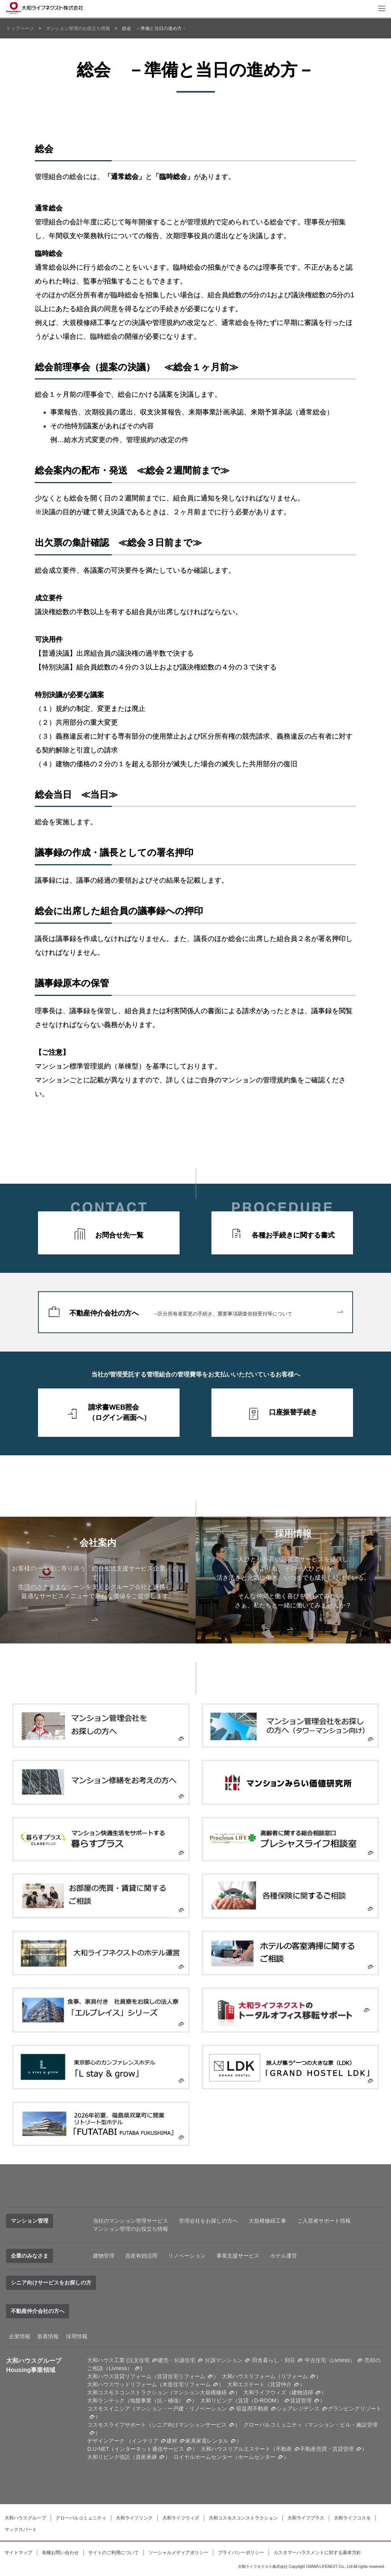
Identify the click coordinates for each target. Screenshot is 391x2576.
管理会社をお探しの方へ (208, 2221)
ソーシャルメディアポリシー (178, 2552)
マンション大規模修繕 (200, 2392)
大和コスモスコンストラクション (243, 2518)
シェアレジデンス (298, 2408)
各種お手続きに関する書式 (293, 1235)
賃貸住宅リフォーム (181, 2376)
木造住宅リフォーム (186, 2384)
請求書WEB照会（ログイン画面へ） (119, 1412)
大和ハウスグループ (25, 2518)
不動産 (284, 2449)
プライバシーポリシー (241, 2552)
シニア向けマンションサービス (189, 2425)
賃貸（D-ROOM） (260, 2400)
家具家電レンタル (206, 2441)
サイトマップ (18, 2552)
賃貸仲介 (281, 2384)
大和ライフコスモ (352, 2518)
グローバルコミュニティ (81, 2518)
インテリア (145, 2441)
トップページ (20, 28)
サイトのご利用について (113, 2552)
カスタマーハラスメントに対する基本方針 (317, 2552)
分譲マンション (224, 2360)
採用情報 (76, 2336)
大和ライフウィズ (180, 2518)
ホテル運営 (283, 2256)
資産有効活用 (141, 2256)
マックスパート (21, 2529)
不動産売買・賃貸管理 (327, 2449)
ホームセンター (257, 2457)
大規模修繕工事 (267, 2221)
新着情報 (48, 2336)
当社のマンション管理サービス (130, 2221)
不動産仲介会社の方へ (206, 1313)
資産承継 (146, 2457)
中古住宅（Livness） (330, 2360)
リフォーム (294, 2376)
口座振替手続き (293, 1412)
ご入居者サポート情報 (324, 2221)
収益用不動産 (252, 2408)
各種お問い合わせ (60, 2552)
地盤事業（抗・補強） (157, 2400)
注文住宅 (139, 2360)
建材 (172, 2441)
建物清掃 (302, 2392)
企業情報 (19, 2336)
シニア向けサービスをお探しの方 (51, 2282)
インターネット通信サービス (149, 2449)
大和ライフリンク (134, 2518)
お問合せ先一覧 (119, 1235)
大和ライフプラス (305, 2518)
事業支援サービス (237, 2256)
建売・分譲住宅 (176, 2360)
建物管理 (103, 2256)
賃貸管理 (301, 2400)
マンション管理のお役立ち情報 (78, 28)
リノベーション (187, 2256)
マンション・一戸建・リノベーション (181, 2408)
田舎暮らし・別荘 (273, 2360)
